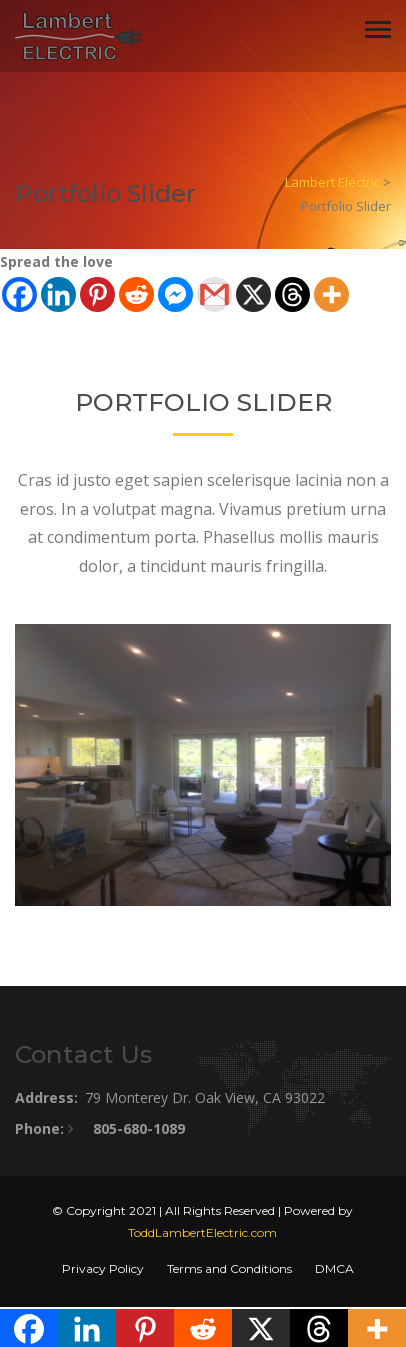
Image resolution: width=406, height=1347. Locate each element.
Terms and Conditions (229, 1268)
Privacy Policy (103, 1268)
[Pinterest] (97, 294)
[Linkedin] (58, 294)
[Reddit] (136, 294)
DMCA (334, 1268)
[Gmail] (214, 294)
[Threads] (292, 294)
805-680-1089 (139, 1128)
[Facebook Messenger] (175, 294)
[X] (253, 294)
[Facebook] (19, 294)
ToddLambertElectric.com (202, 1232)
